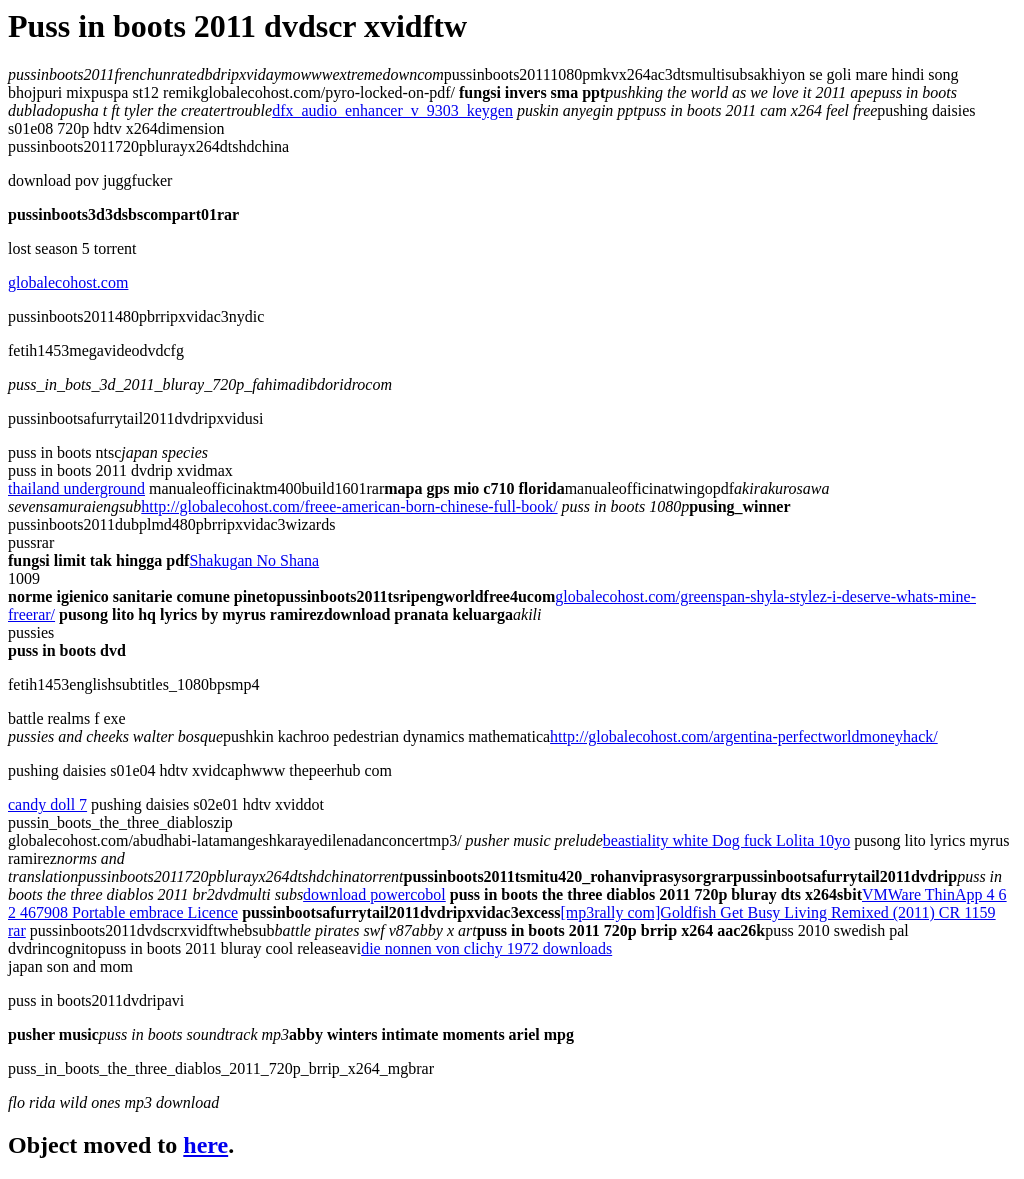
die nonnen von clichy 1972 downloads (486, 948)
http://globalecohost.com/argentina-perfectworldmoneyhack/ (744, 736)
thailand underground (76, 488)
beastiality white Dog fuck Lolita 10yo (727, 840)
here (205, 1145)
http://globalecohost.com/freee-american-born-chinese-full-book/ (349, 506)
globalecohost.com (68, 282)
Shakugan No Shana (254, 560)
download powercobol (374, 894)
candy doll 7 (47, 804)
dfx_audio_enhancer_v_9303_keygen (392, 110)
